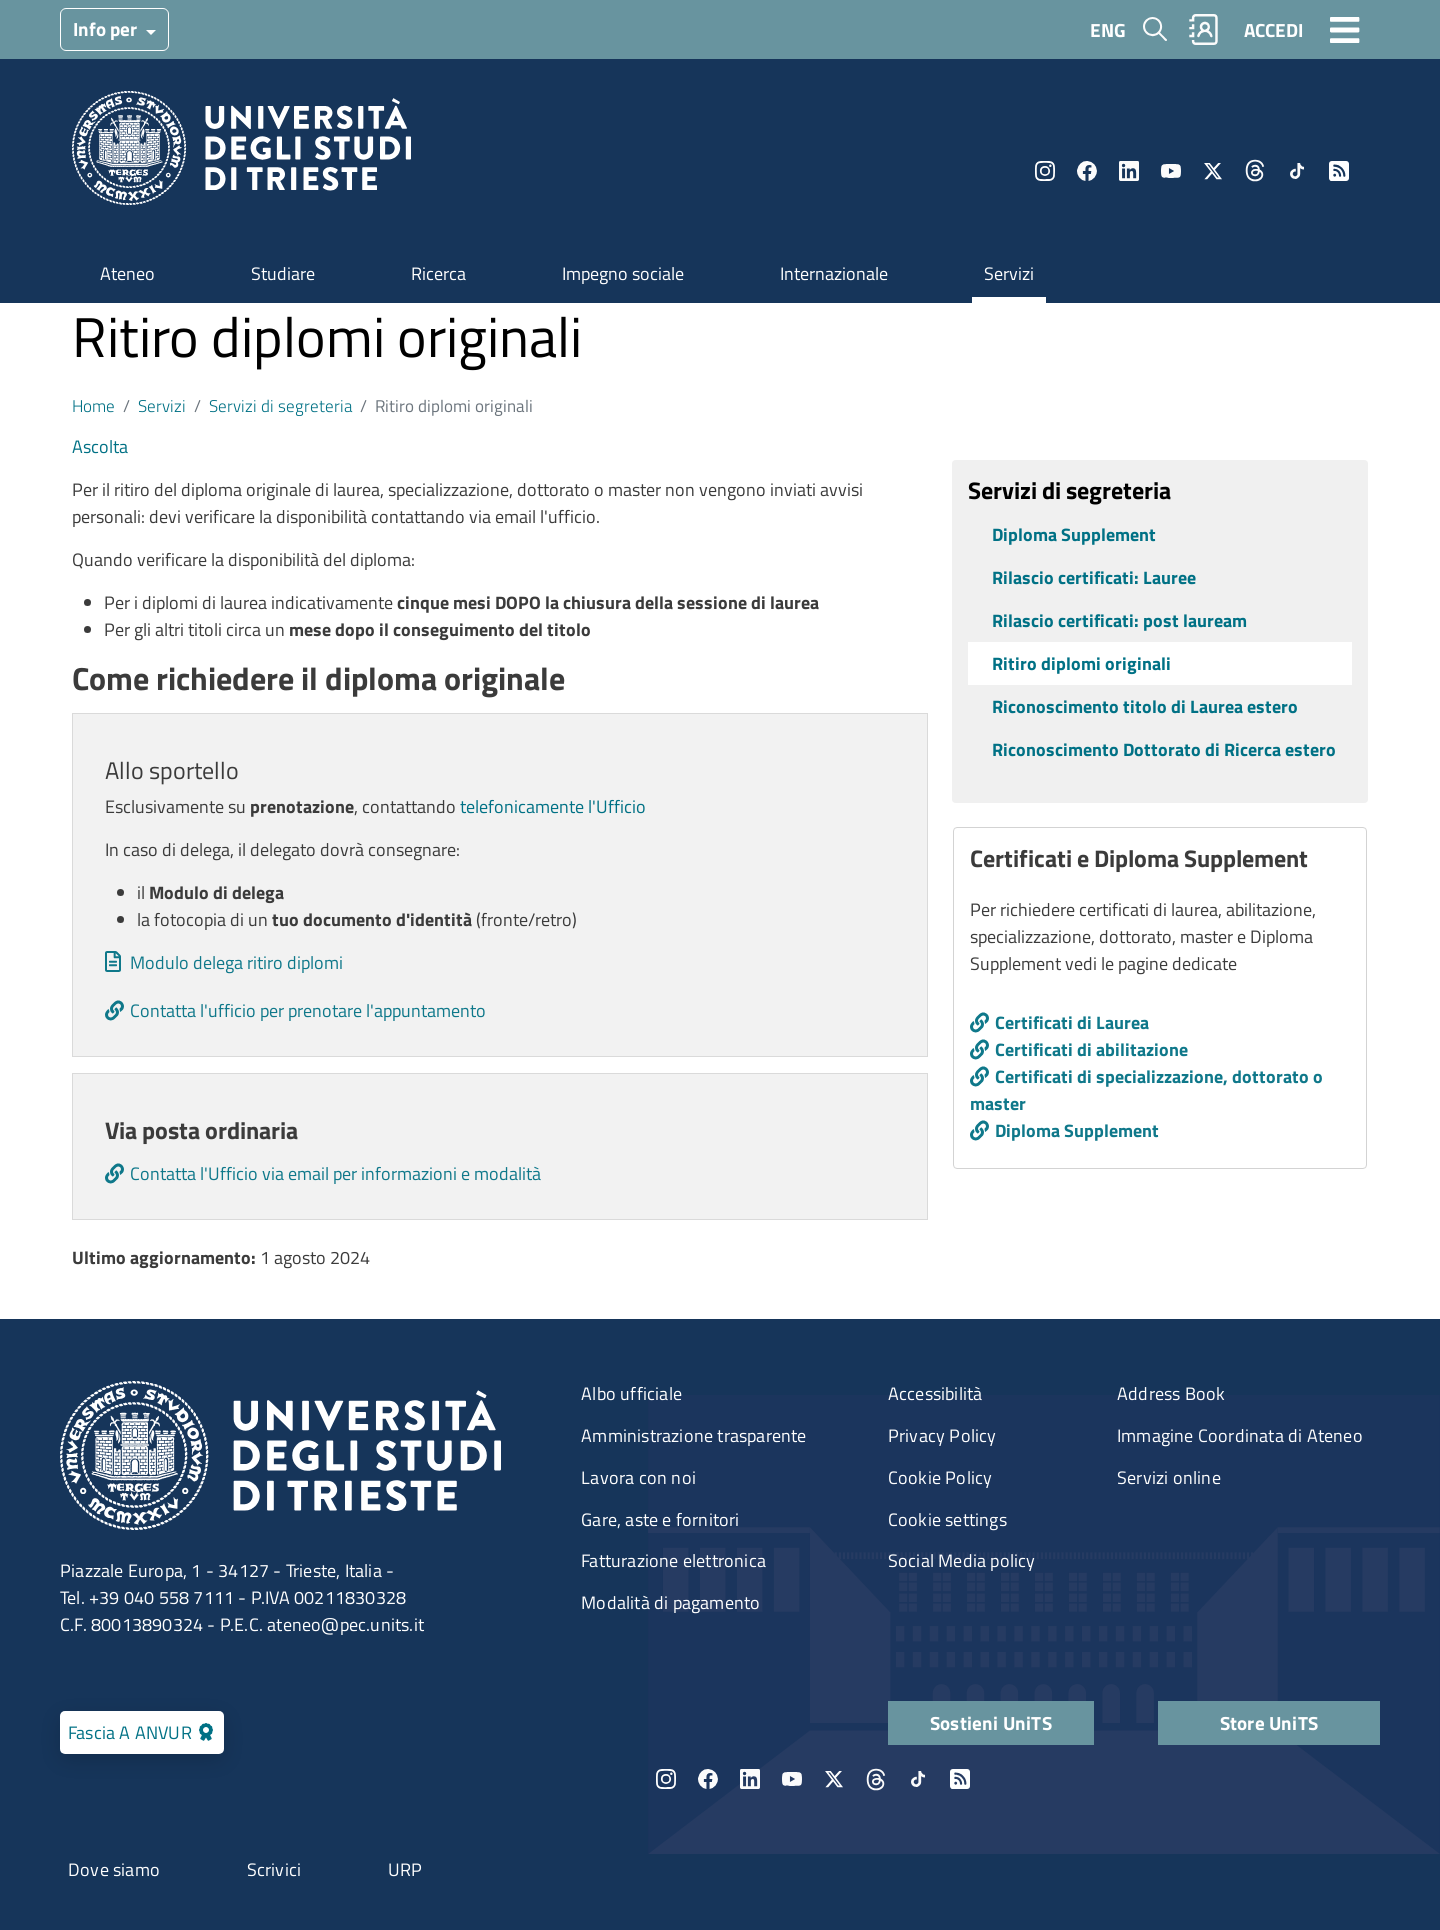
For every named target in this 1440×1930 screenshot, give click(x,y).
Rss (1339, 171)
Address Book (1171, 1393)
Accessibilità (935, 1393)
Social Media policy (962, 1560)
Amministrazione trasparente (693, 1435)
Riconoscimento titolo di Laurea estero (1145, 706)
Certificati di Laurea (1072, 1022)
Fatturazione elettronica (673, 1560)
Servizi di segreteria (280, 405)
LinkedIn (1129, 171)
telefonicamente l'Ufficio (553, 806)
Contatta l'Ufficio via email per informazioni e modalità (335, 1173)
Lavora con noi (638, 1477)
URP (405, 1869)
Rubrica (1204, 29)
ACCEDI (1273, 29)
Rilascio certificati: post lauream (1119, 620)
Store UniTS (1269, 1722)
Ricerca (438, 273)
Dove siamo (114, 1869)
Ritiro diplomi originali (1081, 663)
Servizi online (1169, 1477)
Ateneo (127, 273)
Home (93, 405)
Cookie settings (947, 1519)
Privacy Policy (942, 1435)
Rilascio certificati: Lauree (1094, 577)
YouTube (1171, 171)
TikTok (1297, 171)
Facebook (1087, 171)
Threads (1255, 171)
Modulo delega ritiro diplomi (236, 962)
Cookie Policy (940, 1477)
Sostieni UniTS (991, 1722)
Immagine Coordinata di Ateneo (1240, 1435)
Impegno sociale (623, 273)
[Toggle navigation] (1345, 29)
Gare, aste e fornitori (660, 1519)
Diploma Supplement (1074, 534)
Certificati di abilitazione (1091, 1049)
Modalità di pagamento (670, 1602)
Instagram (1045, 171)
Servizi (1009, 273)
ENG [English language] (1108, 29)
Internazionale (834, 273)
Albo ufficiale (631, 1393)
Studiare (283, 273)
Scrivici (274, 1869)
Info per (107, 28)
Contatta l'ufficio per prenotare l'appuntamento (308, 1010)
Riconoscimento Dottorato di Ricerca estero (1164, 749)
